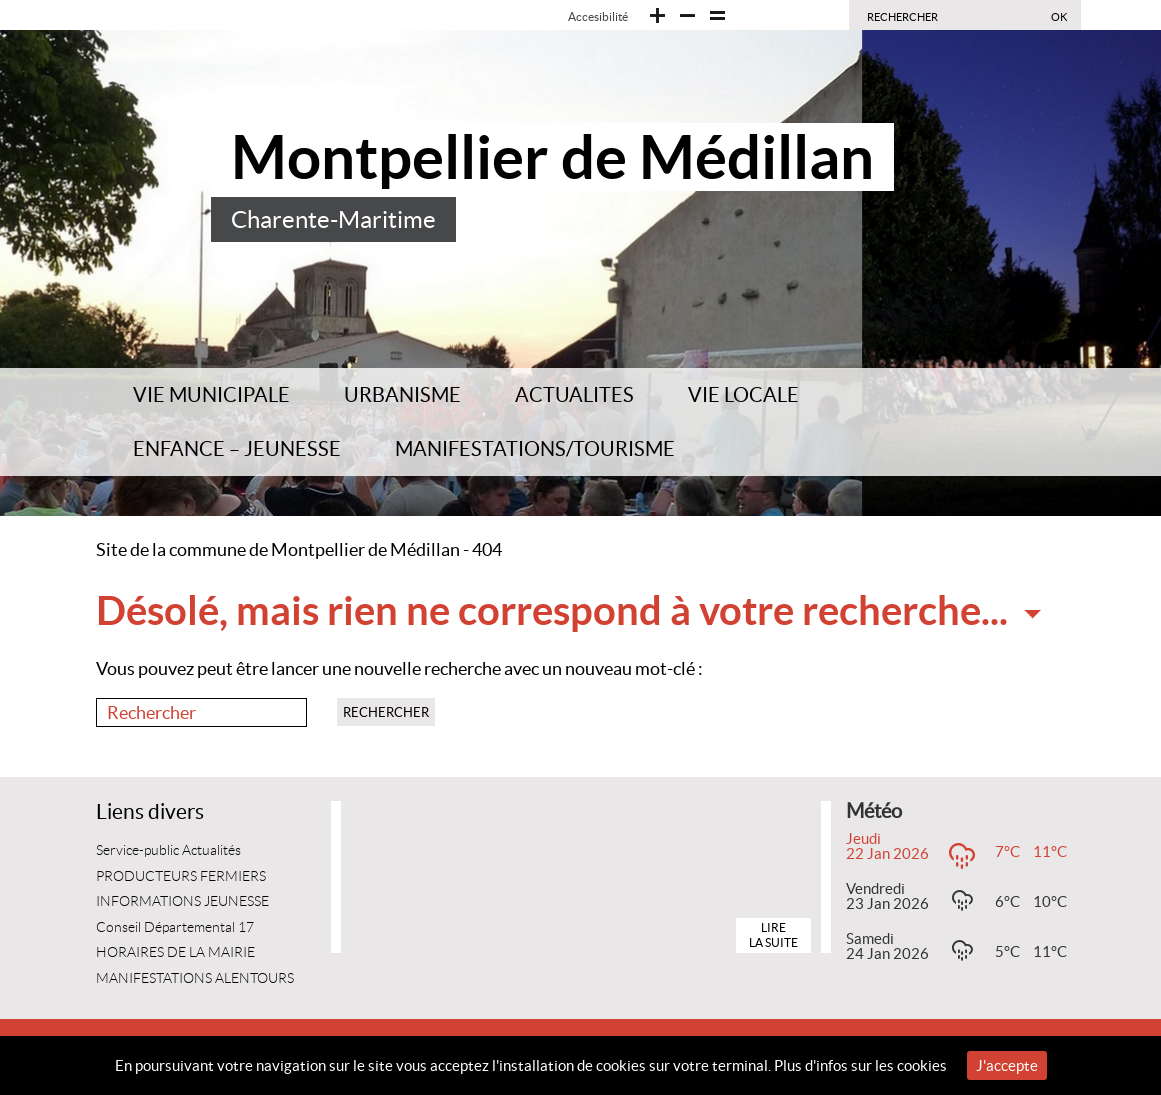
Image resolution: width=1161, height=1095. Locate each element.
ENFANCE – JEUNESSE (237, 449)
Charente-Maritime (333, 219)
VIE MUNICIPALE (211, 395)
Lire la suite (773, 934)
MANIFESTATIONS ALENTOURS (195, 978)
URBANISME (402, 395)
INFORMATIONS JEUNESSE (182, 901)
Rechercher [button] (386, 712)
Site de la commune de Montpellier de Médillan (278, 549)
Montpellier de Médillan (552, 157)
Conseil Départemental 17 (175, 927)
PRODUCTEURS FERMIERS (181, 876)
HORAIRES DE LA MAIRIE (175, 952)
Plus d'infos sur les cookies (860, 1065)
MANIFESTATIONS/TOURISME (535, 449)
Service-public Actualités (168, 850)
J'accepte (1007, 1065)
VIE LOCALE (743, 395)
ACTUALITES (574, 395)
